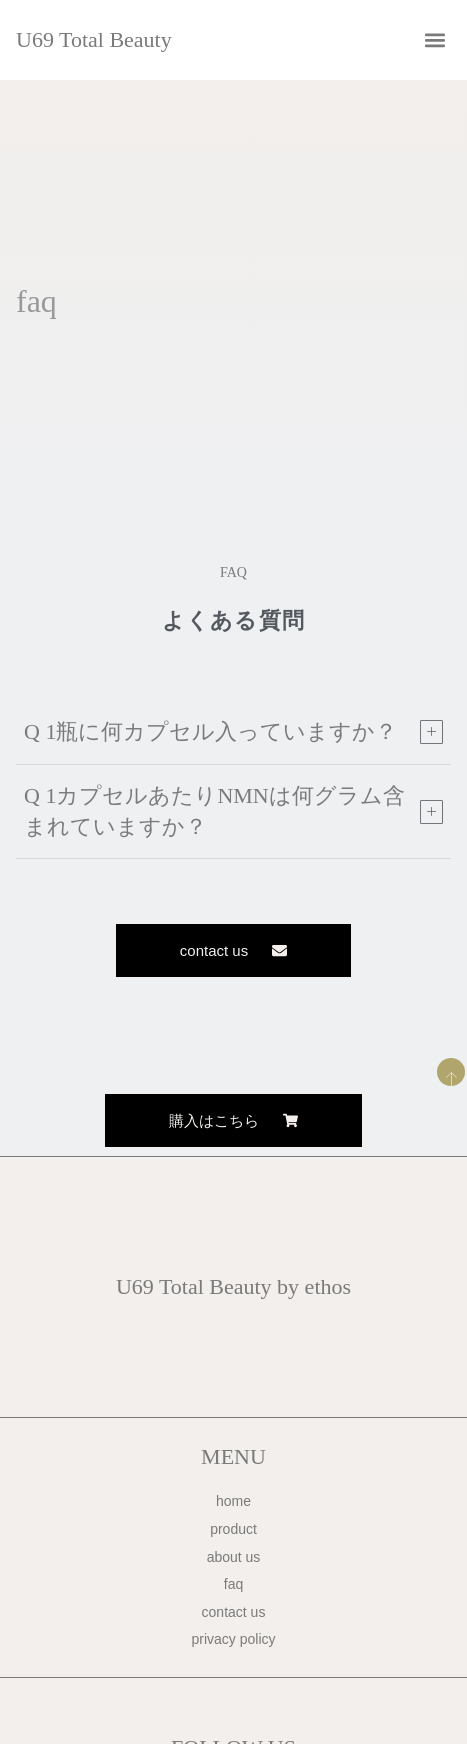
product (233, 1529)
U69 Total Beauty (94, 39)
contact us (234, 1612)
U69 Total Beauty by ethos (233, 1286)
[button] (434, 40)
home (233, 1501)
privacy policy (233, 1639)
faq (233, 1584)
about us (234, 1557)
